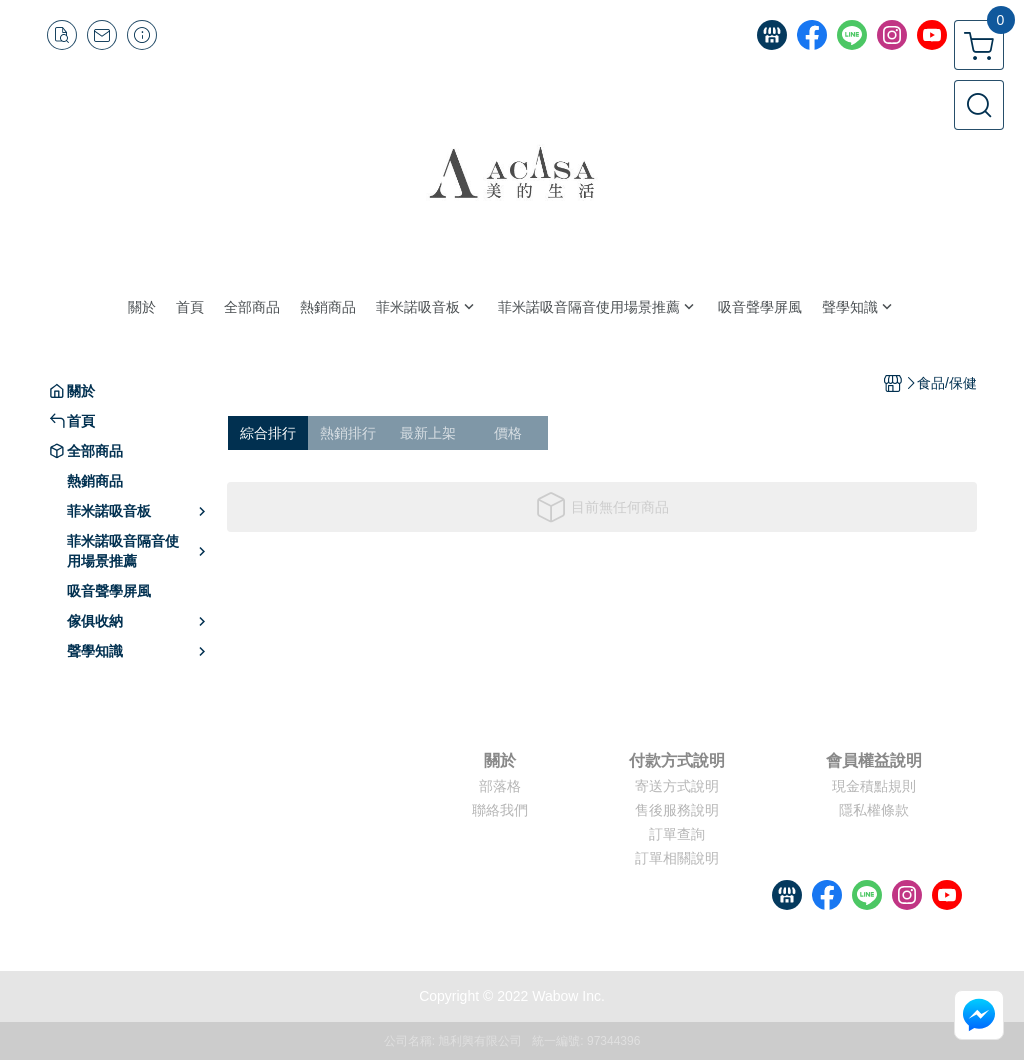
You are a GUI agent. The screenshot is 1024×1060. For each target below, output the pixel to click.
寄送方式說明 (677, 786)
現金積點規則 (874, 786)
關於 (500, 761)
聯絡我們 (500, 810)
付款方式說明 (677, 761)
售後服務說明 (677, 810)
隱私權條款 (874, 810)
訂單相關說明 (677, 858)
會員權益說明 (874, 761)
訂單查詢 (677, 834)
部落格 (500, 786)
